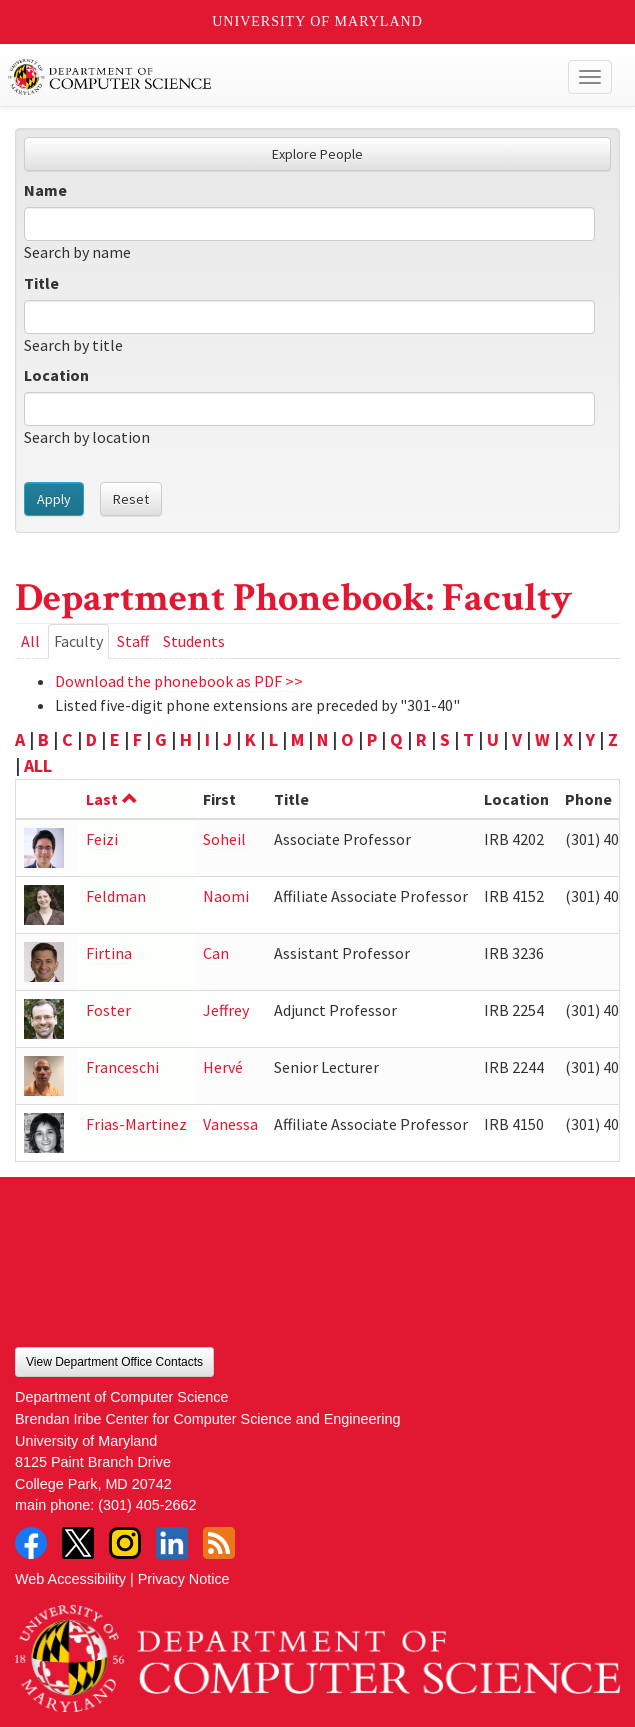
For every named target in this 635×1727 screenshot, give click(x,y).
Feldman (116, 896)
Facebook (31, 1543)
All (30, 641)
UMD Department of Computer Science (255, 77)
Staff (133, 641)
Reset (131, 499)
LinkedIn (172, 1543)
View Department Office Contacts (114, 1362)
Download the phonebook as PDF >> (179, 681)
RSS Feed (219, 1543)
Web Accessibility (70, 1579)
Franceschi (122, 1067)
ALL (38, 765)
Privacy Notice (184, 1579)
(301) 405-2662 (147, 1505)
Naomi (226, 896)
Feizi (102, 839)
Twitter (78, 1543)
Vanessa (230, 1124)
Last (112, 799)
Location (56, 375)
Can (216, 953)
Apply (54, 499)
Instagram (125, 1543)
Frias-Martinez (136, 1124)
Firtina (109, 953)
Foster (108, 1010)
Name (45, 190)
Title (41, 283)
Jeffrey (226, 1010)
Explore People (317, 154)
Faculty (81, 644)
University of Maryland (317, 21)
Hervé (223, 1067)
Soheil (224, 839)
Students (194, 641)
